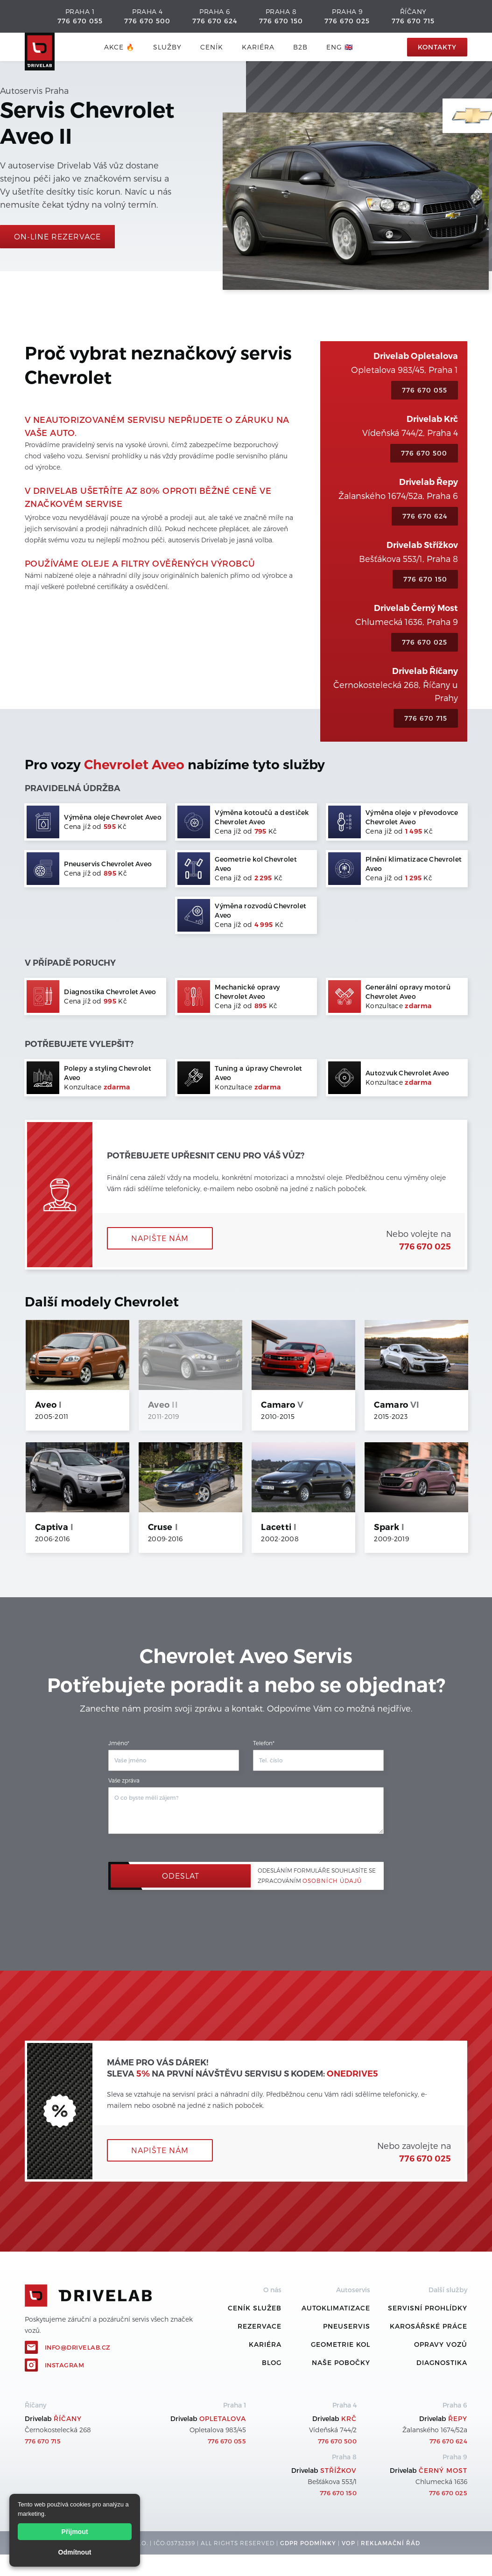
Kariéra (258, 47)
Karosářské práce (428, 2326)
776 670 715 (413, 21)
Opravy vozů (440, 2344)
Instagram (64, 2365)
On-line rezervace (57, 236)
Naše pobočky (341, 2362)
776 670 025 (347, 21)
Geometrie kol (340, 2344)
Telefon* (263, 1743)
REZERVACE (259, 2326)
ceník (211, 47)
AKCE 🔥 (119, 47)
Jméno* (118, 1743)
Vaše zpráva (124, 1780)
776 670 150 (281, 21)
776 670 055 (80, 21)
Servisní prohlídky (427, 2308)
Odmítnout (74, 2552)
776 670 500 (147, 21)
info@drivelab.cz (78, 2347)
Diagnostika (441, 2362)
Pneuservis (346, 2326)
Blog (271, 2362)
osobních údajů (332, 1880)
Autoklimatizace (336, 2308)
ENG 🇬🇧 (339, 47)
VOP (348, 2543)
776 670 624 (214, 21)
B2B (300, 47)
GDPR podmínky (308, 2543)
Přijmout (75, 2531)
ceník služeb (254, 2308)
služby (167, 47)
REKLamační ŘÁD (390, 2543)
